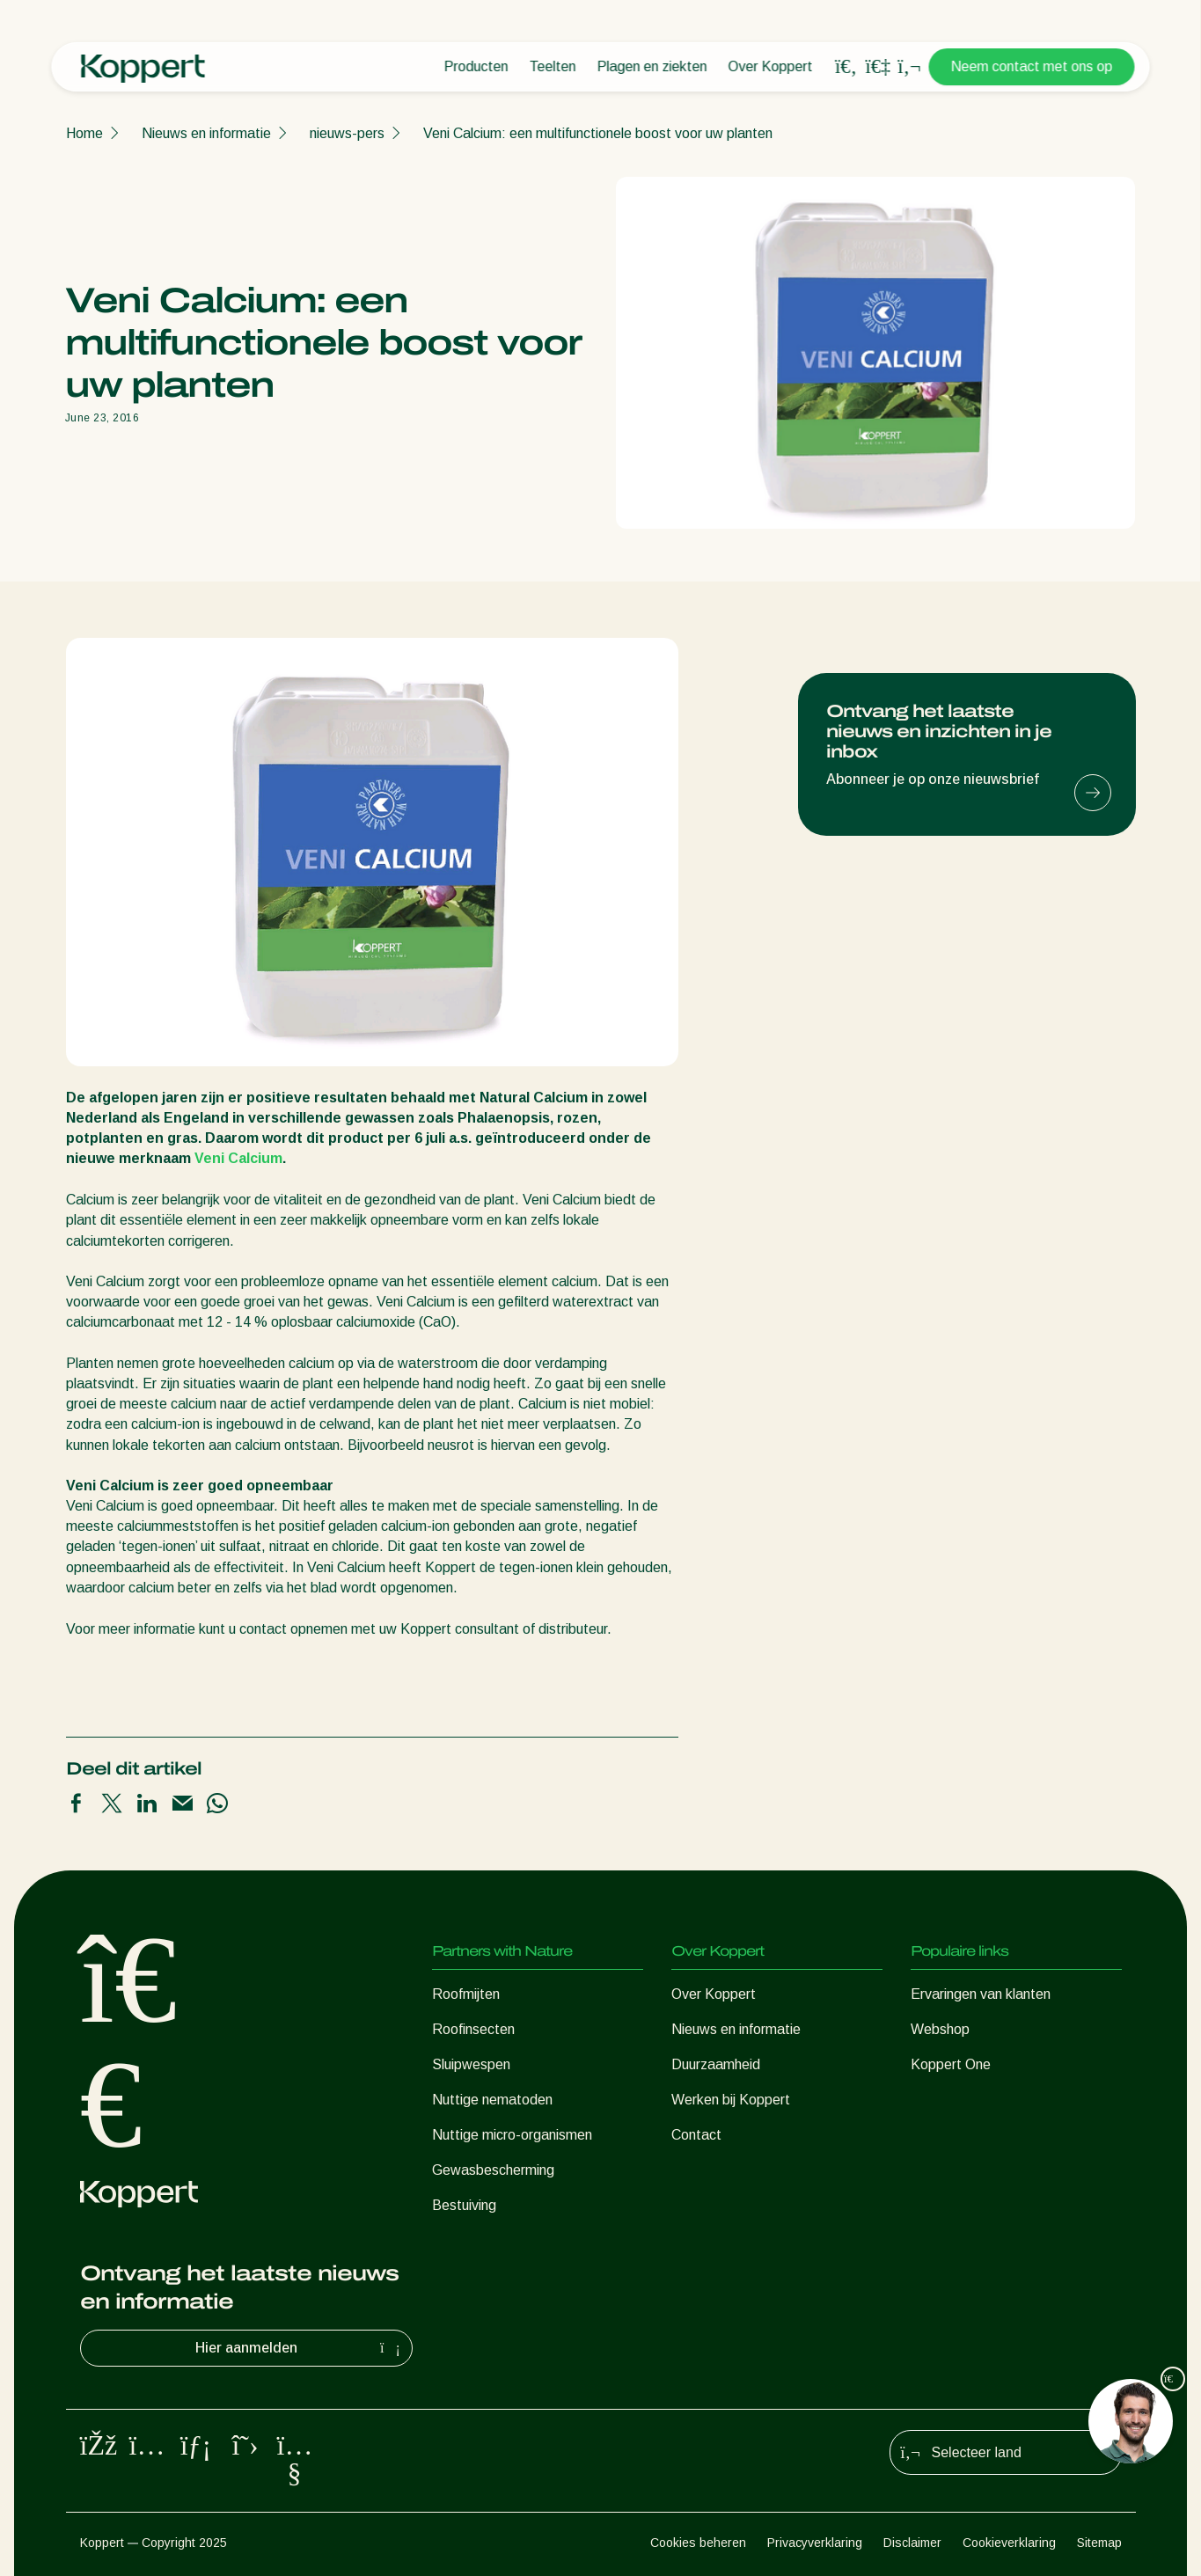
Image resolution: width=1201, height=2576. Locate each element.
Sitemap (1099, 2543)
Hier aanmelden (300, 2348)
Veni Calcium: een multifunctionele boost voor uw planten (598, 133)
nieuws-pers (347, 133)
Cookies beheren (698, 2543)
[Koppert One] (878, 66)
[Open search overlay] (846, 66)
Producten (476, 66)
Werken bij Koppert (730, 2099)
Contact (696, 2134)
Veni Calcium (238, 1158)
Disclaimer (912, 2543)
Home (84, 133)
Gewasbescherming (493, 2170)
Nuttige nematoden (492, 2099)
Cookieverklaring (1009, 2543)
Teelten (553, 66)
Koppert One (951, 2064)
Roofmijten (466, 1994)
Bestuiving (464, 2205)
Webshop (940, 2029)
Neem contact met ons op (1032, 66)
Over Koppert (771, 66)
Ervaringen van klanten (981, 1994)
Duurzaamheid (715, 2064)
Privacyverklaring (814, 2543)
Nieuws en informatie (206, 133)
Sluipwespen (471, 2064)
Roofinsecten (473, 2029)
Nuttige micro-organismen (512, 2134)
